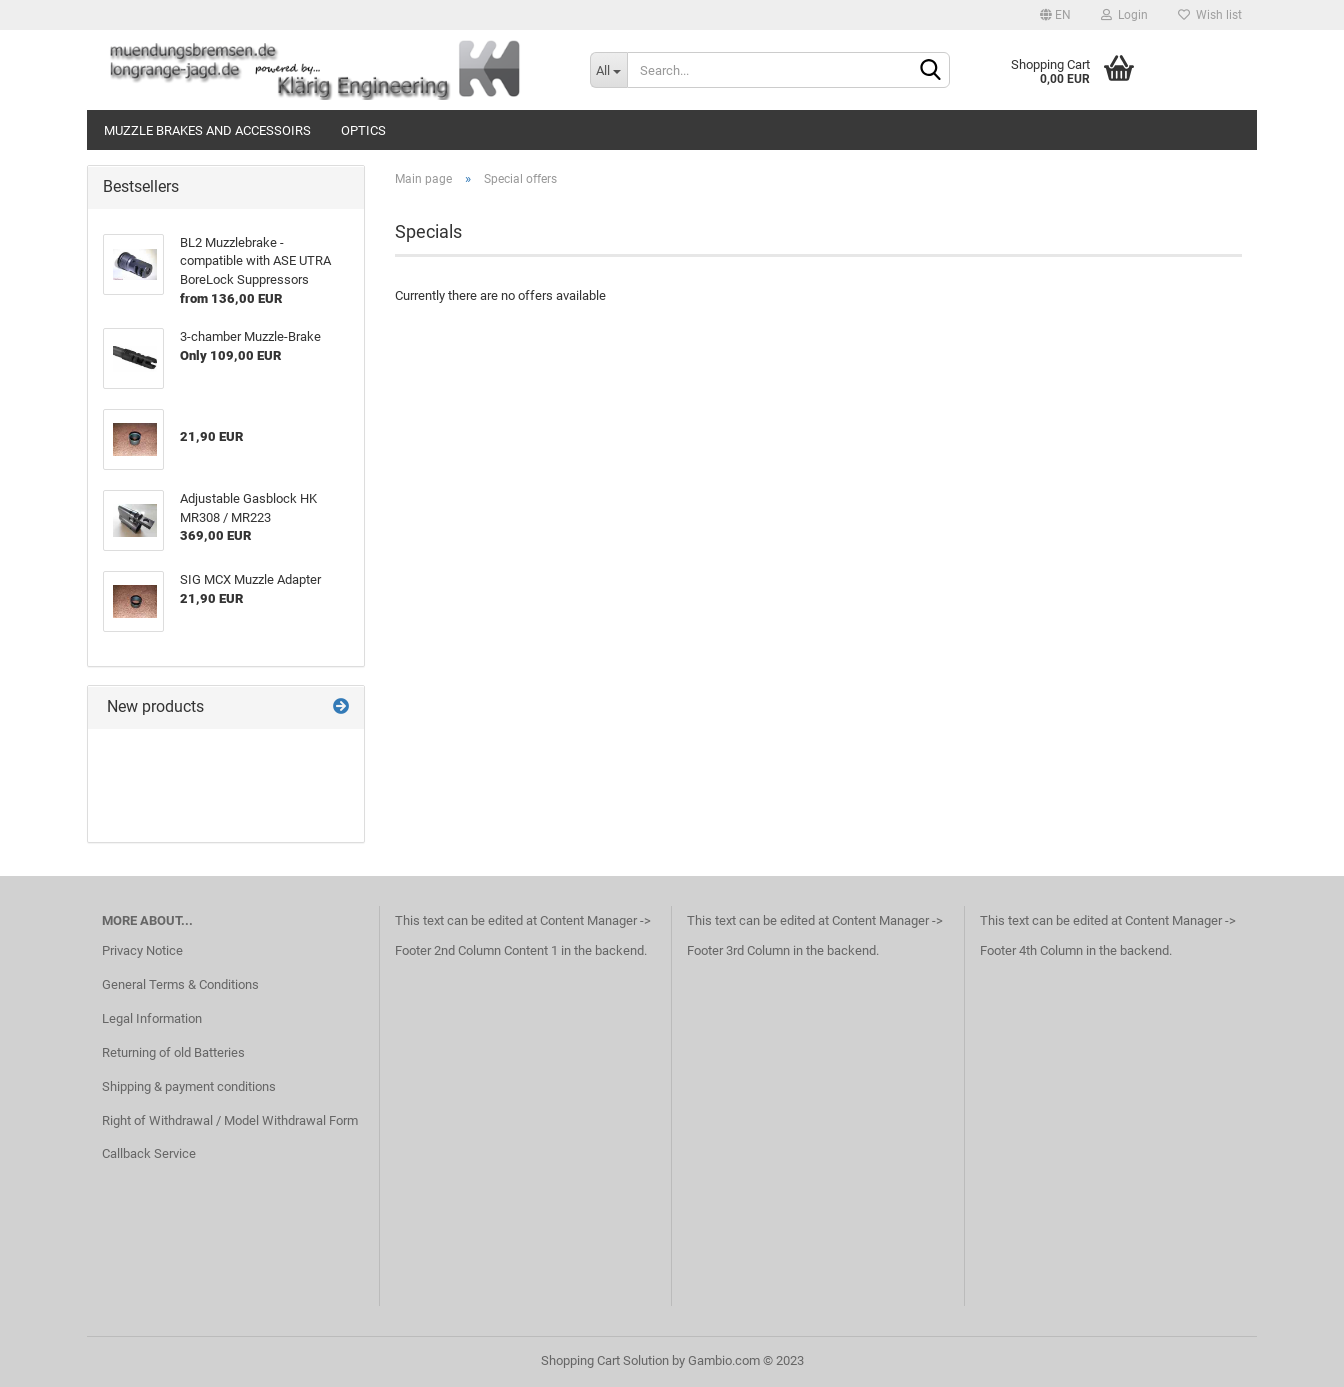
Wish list (1210, 15)
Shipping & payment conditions (189, 1086)
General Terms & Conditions (180, 984)
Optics (363, 130)
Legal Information (152, 1018)
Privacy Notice (142, 950)
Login (1124, 15)
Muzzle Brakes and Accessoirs (207, 130)
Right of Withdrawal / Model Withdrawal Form (230, 1120)
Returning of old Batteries (173, 1052)
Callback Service (149, 1153)
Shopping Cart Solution (605, 1360)
